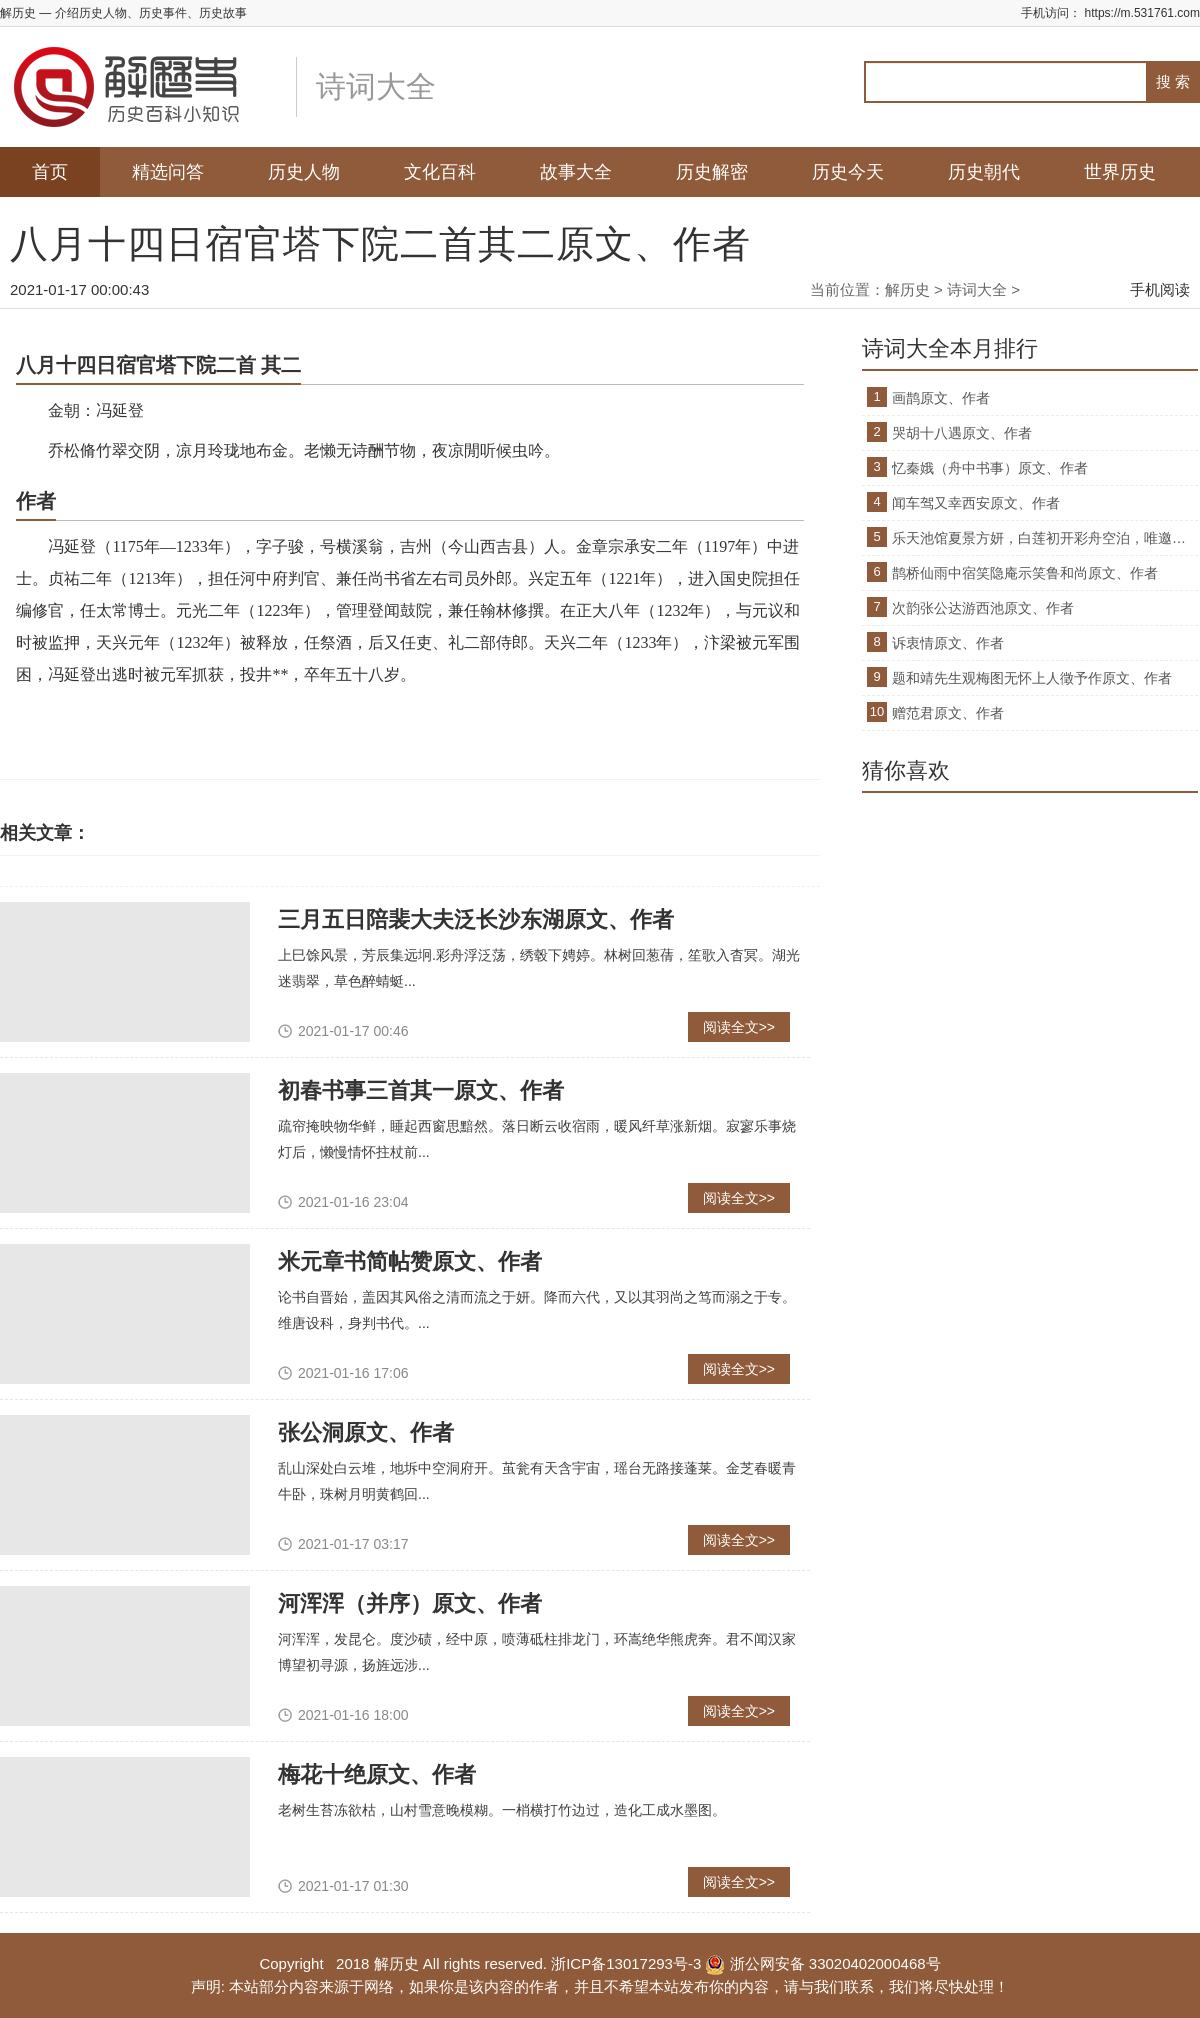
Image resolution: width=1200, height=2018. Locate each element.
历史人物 (304, 172)
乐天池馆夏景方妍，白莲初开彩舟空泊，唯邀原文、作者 (1045, 538)
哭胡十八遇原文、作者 (962, 433)
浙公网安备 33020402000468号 (822, 1963)
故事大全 (576, 172)
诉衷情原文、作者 (948, 643)
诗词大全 (977, 289)
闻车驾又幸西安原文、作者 (976, 503)
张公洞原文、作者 (366, 1432)
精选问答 (168, 172)
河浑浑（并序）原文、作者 (410, 1603)
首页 (50, 172)
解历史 (907, 289)
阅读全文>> (739, 1027)
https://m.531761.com (1142, 13)
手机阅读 (1160, 289)
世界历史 (1120, 172)
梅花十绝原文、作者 (377, 1774)
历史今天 (848, 172)
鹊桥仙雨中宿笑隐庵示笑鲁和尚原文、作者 (1025, 573)
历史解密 (712, 172)
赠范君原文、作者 (948, 713)
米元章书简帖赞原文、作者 (410, 1261)
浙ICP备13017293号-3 (626, 1963)
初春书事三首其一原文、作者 (421, 1090)
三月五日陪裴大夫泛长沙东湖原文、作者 (476, 919)
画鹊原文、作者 (941, 398)
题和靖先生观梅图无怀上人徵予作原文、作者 (1032, 678)
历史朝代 (984, 172)
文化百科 (440, 172)
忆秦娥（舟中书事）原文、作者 (990, 468)
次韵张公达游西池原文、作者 (983, 608)
